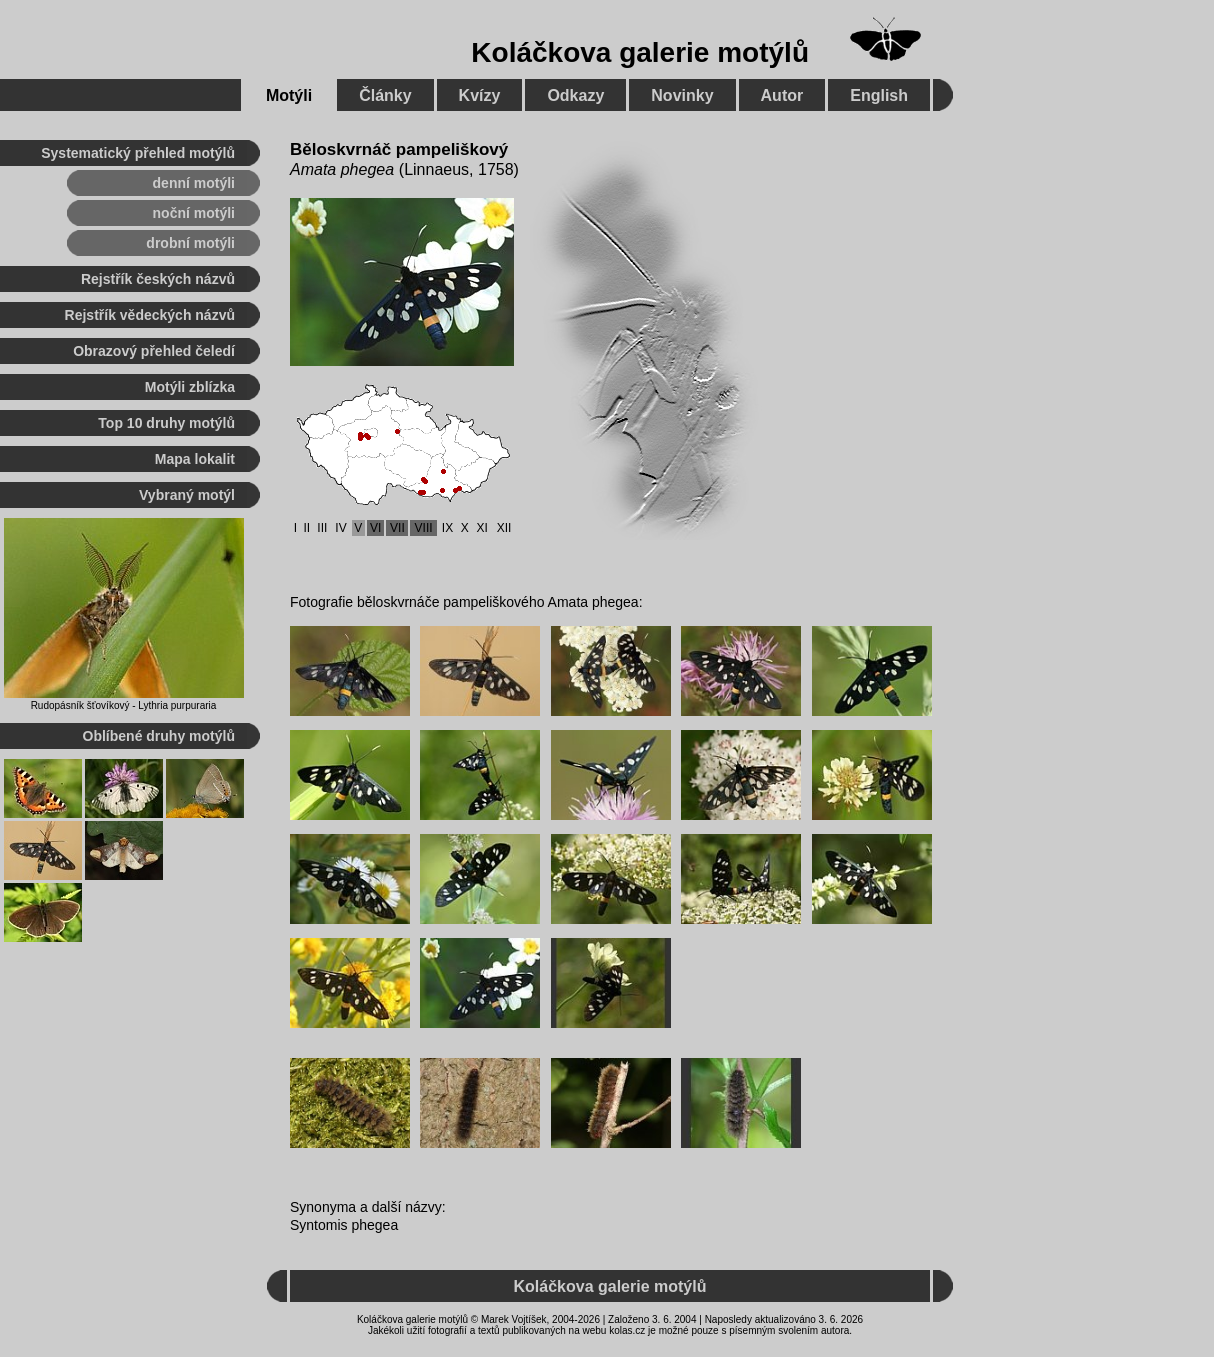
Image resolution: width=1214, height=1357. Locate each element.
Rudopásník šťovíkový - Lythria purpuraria (124, 705)
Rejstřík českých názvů (158, 279)
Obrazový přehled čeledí (154, 351)
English (879, 95)
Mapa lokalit (195, 459)
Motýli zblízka (190, 387)
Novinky (682, 95)
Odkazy (575, 95)
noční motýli (194, 213)
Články (385, 95)
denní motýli (194, 183)
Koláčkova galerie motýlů (640, 52)
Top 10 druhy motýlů (166, 423)
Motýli (289, 95)
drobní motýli (190, 243)
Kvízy (480, 95)
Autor (782, 95)
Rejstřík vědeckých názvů (150, 315)
